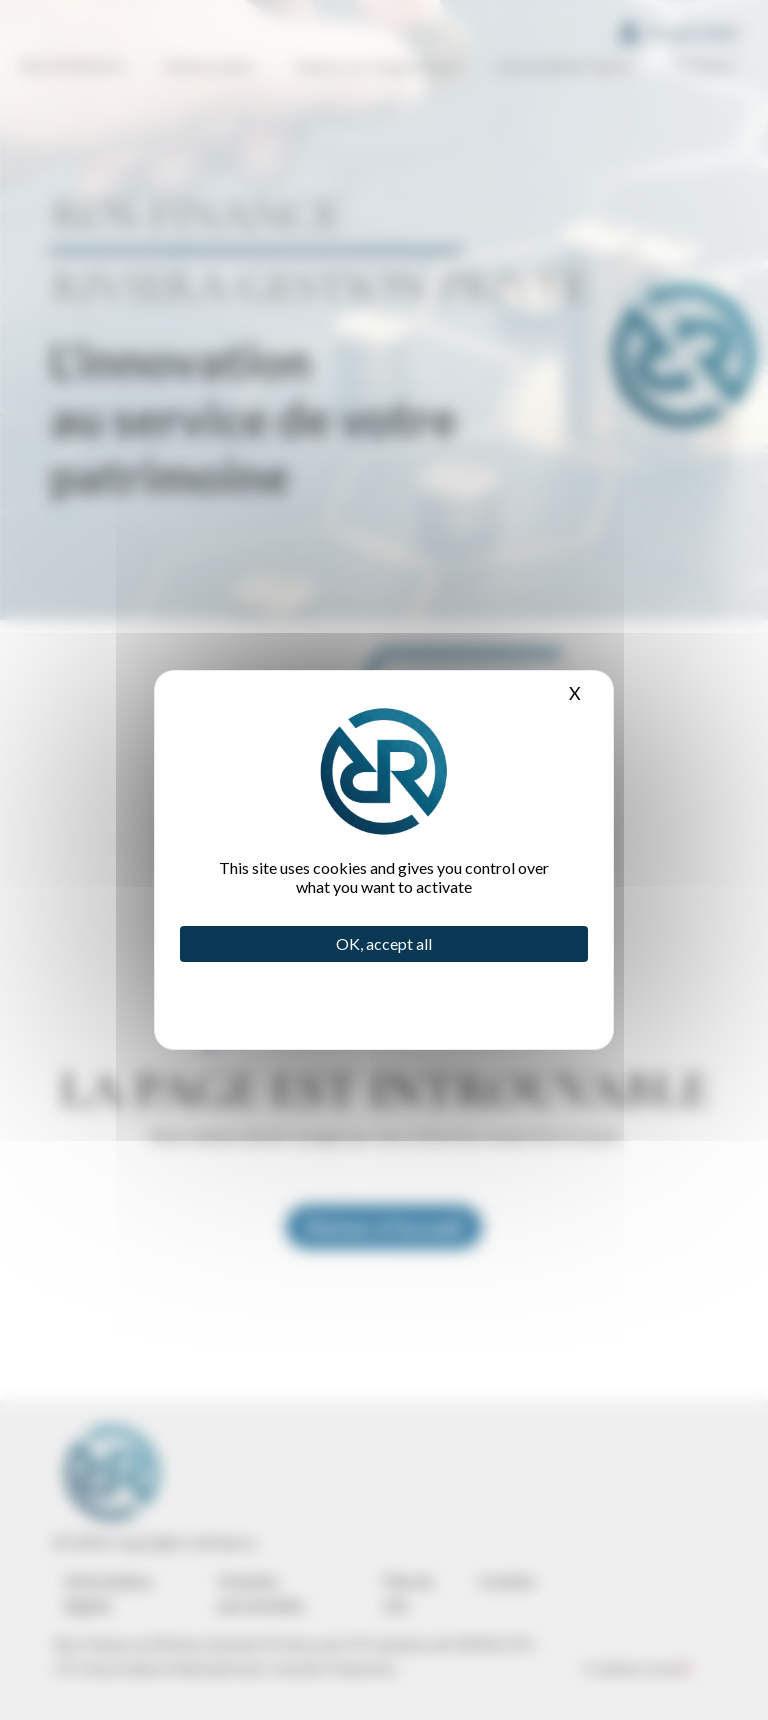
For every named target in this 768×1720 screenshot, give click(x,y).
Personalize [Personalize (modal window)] (343, 993)
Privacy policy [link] (343, 1007)
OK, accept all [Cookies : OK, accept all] (384, 943)
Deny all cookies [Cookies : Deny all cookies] (343, 979)
